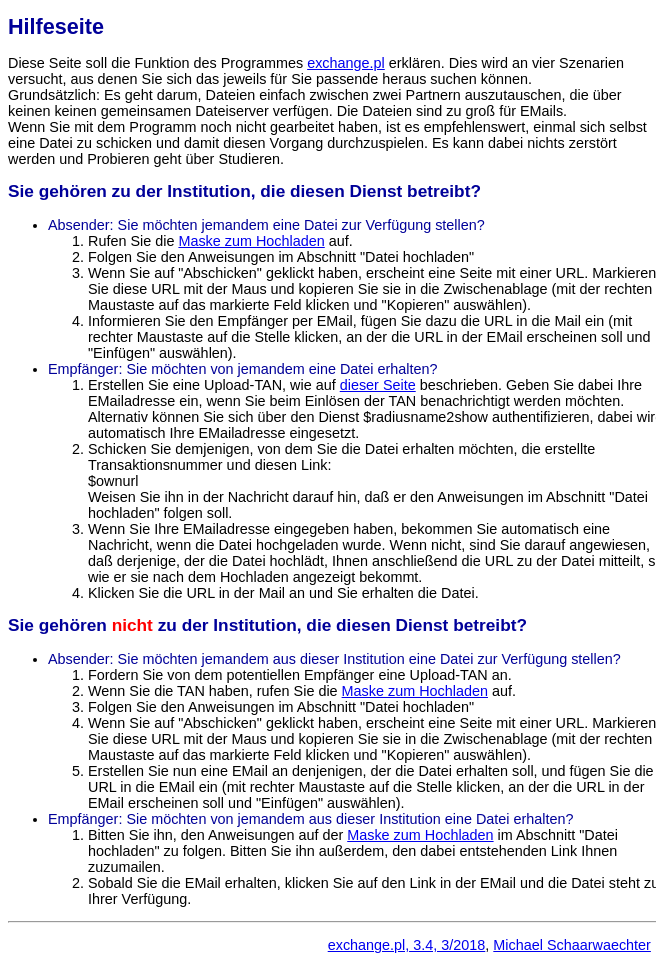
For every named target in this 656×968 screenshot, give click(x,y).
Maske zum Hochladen (251, 241)
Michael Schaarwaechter (572, 945)
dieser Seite (378, 385)
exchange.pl (346, 63)
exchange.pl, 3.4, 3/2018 (407, 945)
